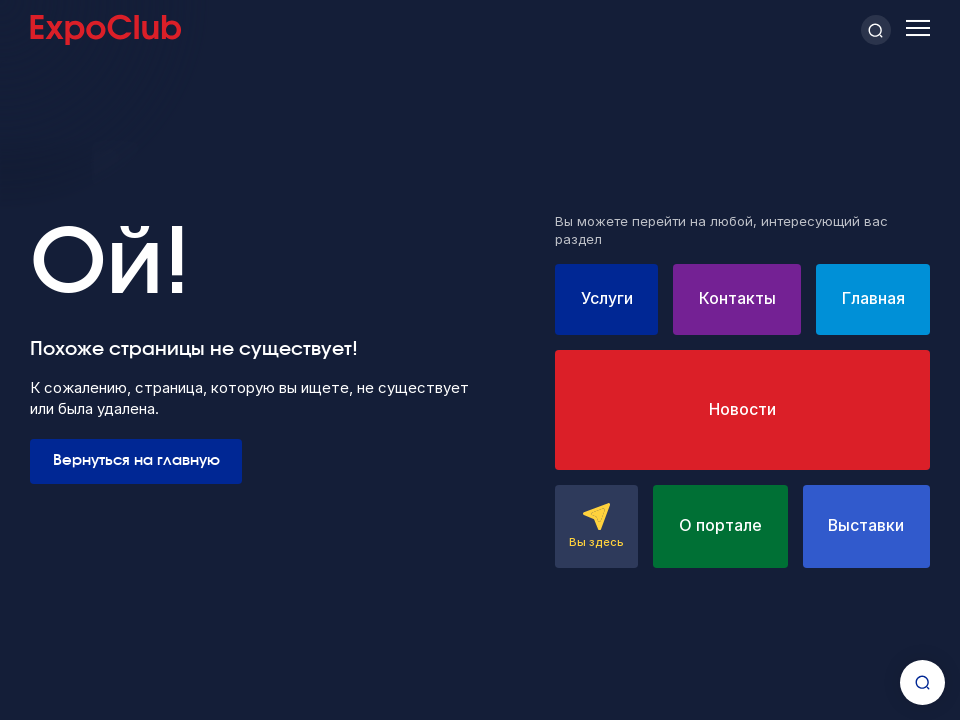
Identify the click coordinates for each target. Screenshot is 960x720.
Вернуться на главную (136, 460)
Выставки (866, 525)
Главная (873, 298)
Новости (742, 409)
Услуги (607, 298)
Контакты (737, 298)
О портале (720, 525)
